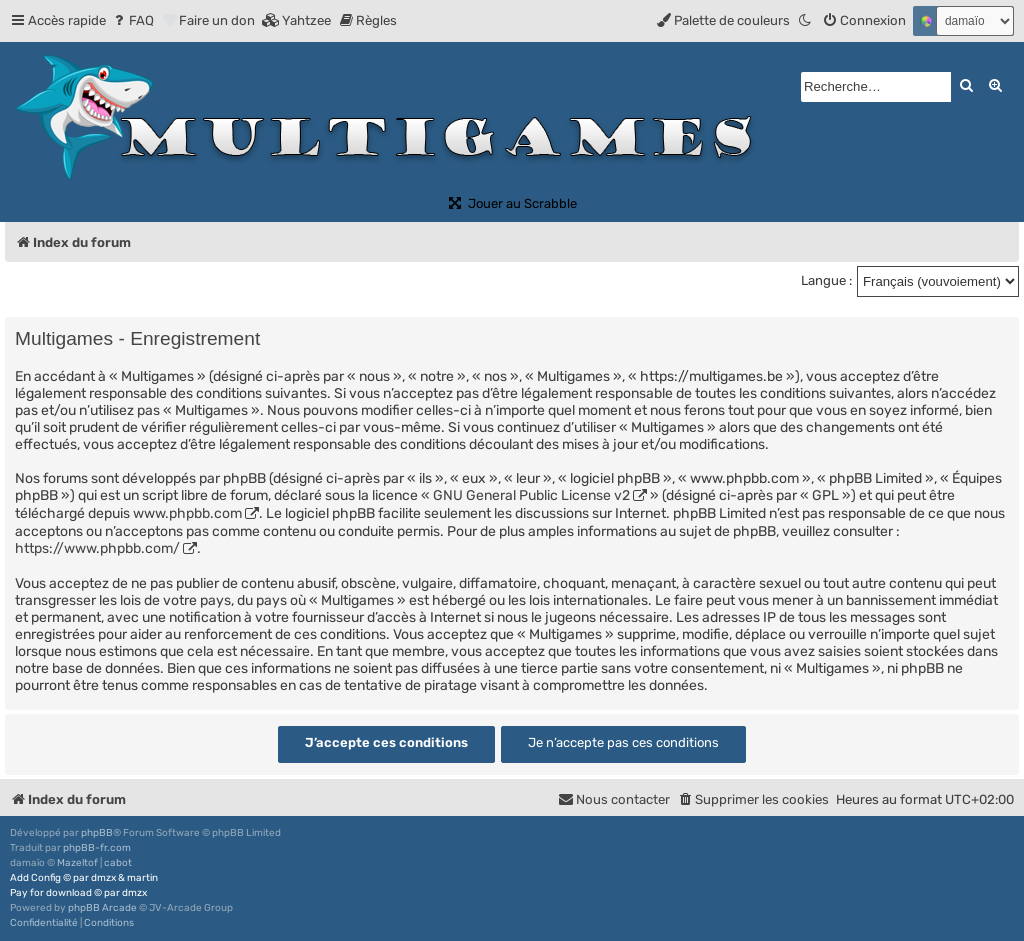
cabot (118, 863)
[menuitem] (132, 20)
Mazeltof (77, 863)
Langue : (826, 280)
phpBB (97, 833)
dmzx (103, 878)
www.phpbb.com (187, 513)
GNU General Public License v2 (531, 495)
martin (142, 878)
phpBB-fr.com (97, 848)
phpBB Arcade (102, 908)
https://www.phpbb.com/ (97, 548)
